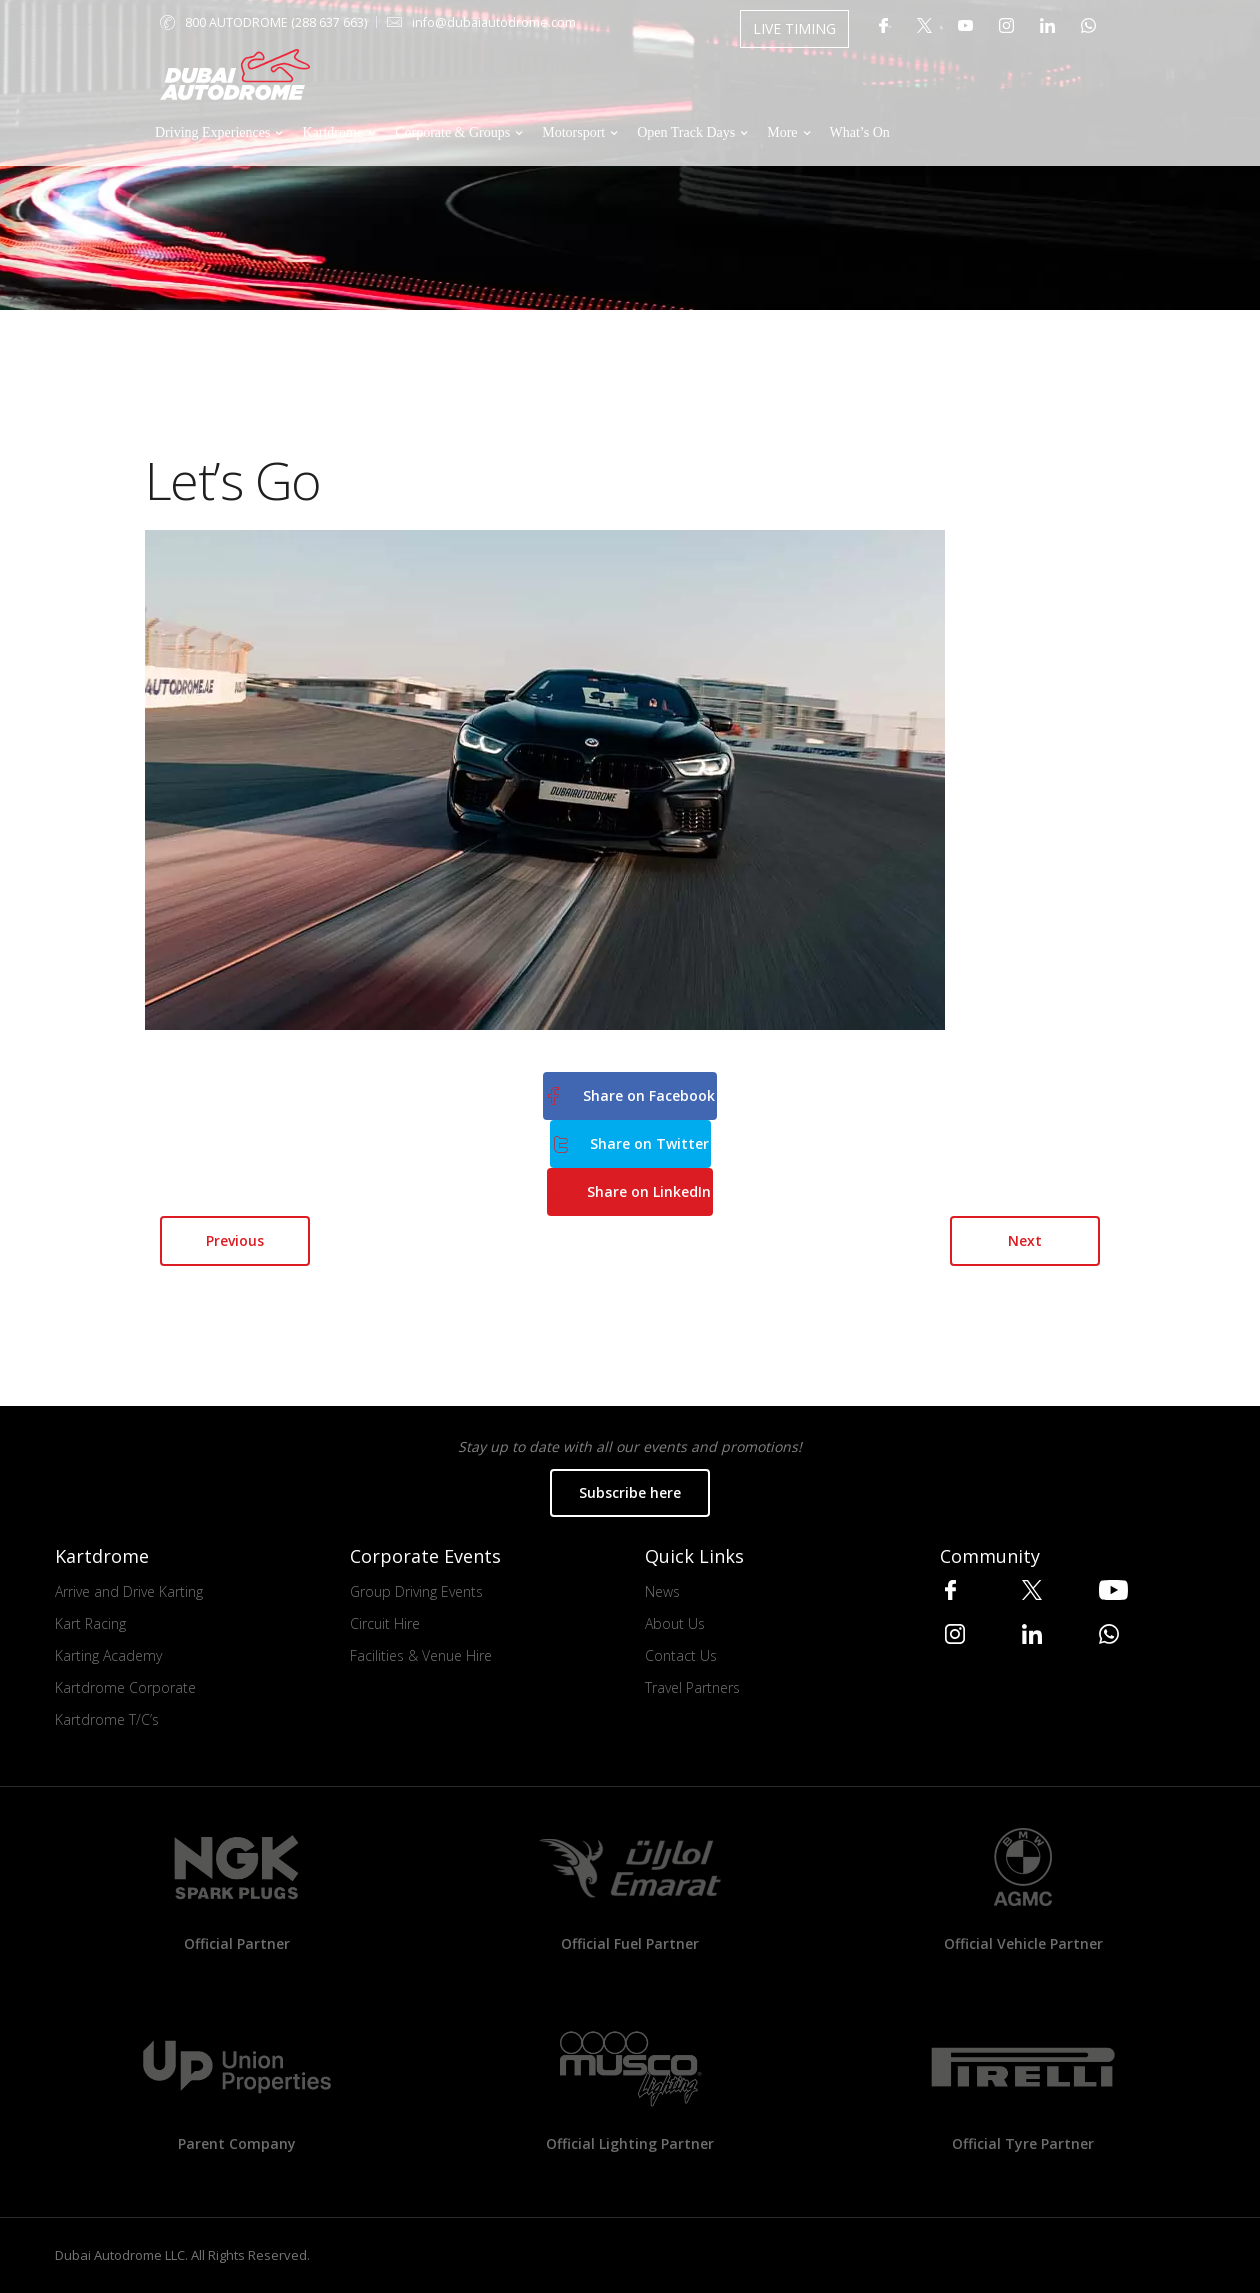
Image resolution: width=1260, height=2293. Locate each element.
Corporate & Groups (452, 132)
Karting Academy (108, 1655)
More (782, 132)
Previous (235, 1240)
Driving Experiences (212, 132)
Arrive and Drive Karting (129, 1591)
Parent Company (237, 2143)
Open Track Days (686, 132)
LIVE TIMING (794, 28)
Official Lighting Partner (630, 2143)
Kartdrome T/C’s (107, 1719)
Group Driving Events (416, 1591)
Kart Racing (90, 1623)
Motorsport (573, 132)
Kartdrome (332, 132)
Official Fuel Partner (630, 1943)
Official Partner (237, 1943)
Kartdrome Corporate (125, 1687)
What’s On (860, 132)
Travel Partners (692, 1687)
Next (1025, 1240)
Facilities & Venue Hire (421, 1655)
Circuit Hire (385, 1623)
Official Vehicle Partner (1023, 1943)
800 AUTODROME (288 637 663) (276, 22)
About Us (675, 1623)
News (662, 1591)
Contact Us (681, 1655)
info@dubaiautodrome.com (494, 22)
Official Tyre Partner (1023, 2143)
